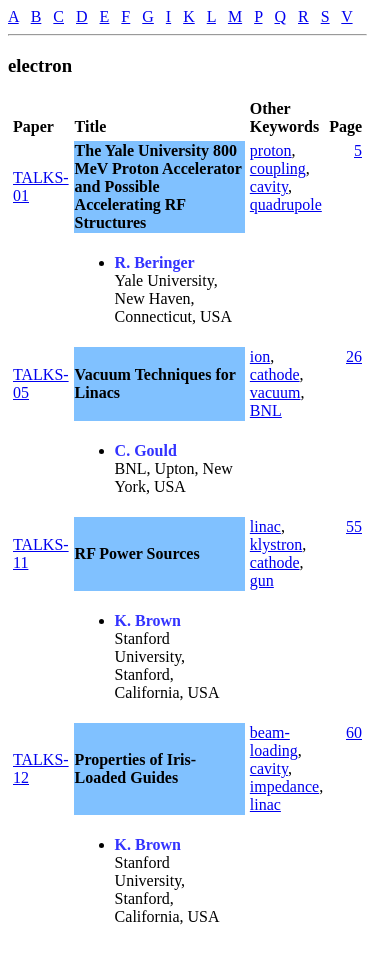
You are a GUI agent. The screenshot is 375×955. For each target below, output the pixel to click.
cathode (275, 374)
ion (260, 356)
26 (354, 356)
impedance (284, 786)
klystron (276, 544)
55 (354, 526)
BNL (266, 410)
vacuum (275, 392)
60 (354, 732)
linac (265, 526)
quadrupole (286, 204)
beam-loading (274, 741)
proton (271, 150)
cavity (269, 186)
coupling (278, 168)
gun (262, 580)
